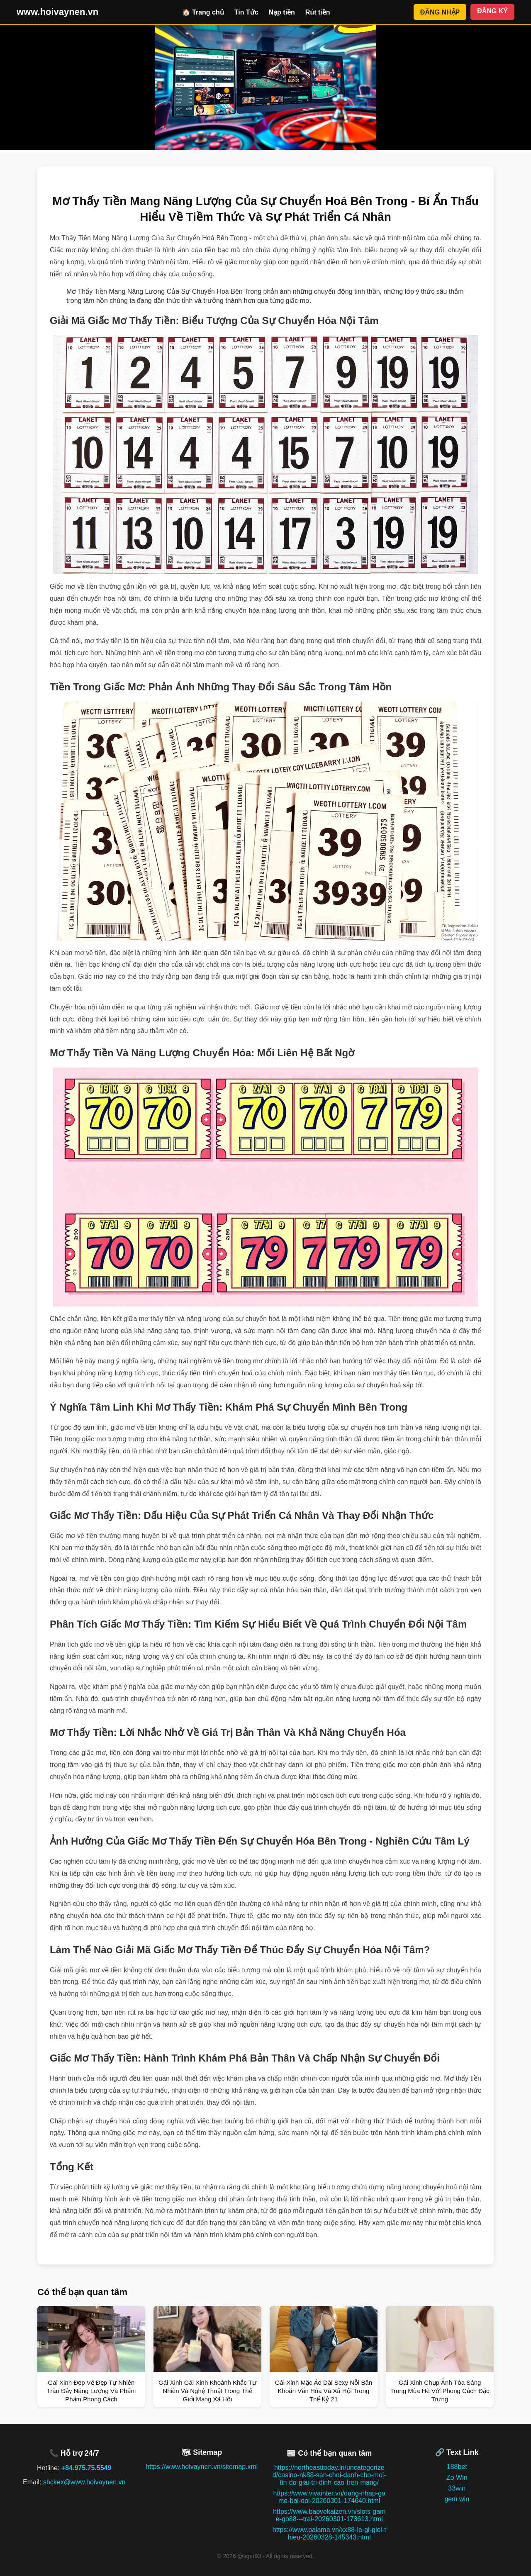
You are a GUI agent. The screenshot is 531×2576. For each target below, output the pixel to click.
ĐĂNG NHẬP (440, 12)
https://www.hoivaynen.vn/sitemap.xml (202, 2466)
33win (456, 2488)
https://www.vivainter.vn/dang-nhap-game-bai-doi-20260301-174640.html (329, 2497)
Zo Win (457, 2477)
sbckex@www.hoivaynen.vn (84, 2482)
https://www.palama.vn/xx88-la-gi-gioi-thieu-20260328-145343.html (329, 2533)
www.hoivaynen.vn (57, 12)
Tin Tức (246, 12)
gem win (456, 2499)
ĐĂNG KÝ (492, 11)
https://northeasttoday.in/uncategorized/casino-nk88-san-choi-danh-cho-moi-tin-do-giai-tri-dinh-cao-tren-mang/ (329, 2475)
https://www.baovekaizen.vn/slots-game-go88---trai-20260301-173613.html (329, 2515)
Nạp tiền (282, 12)
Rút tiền (317, 12)
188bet (457, 2466)
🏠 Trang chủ (203, 12)
